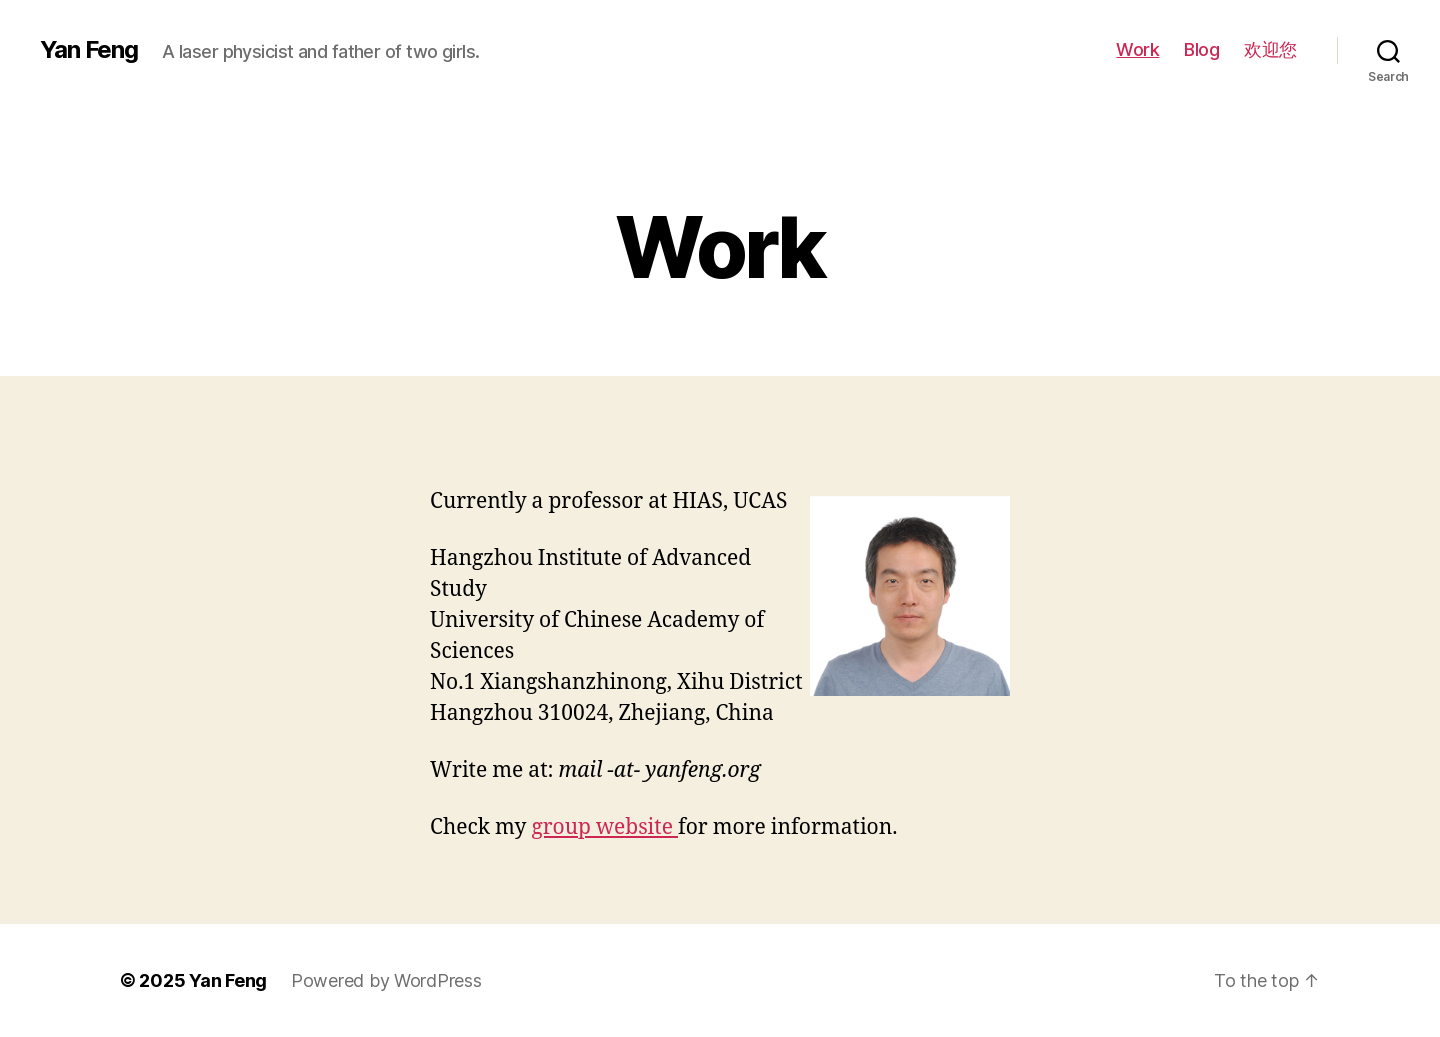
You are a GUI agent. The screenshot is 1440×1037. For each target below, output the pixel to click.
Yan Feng (89, 50)
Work (1137, 49)
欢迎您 (1270, 49)
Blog (1201, 49)
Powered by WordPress (386, 980)
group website (604, 827)
